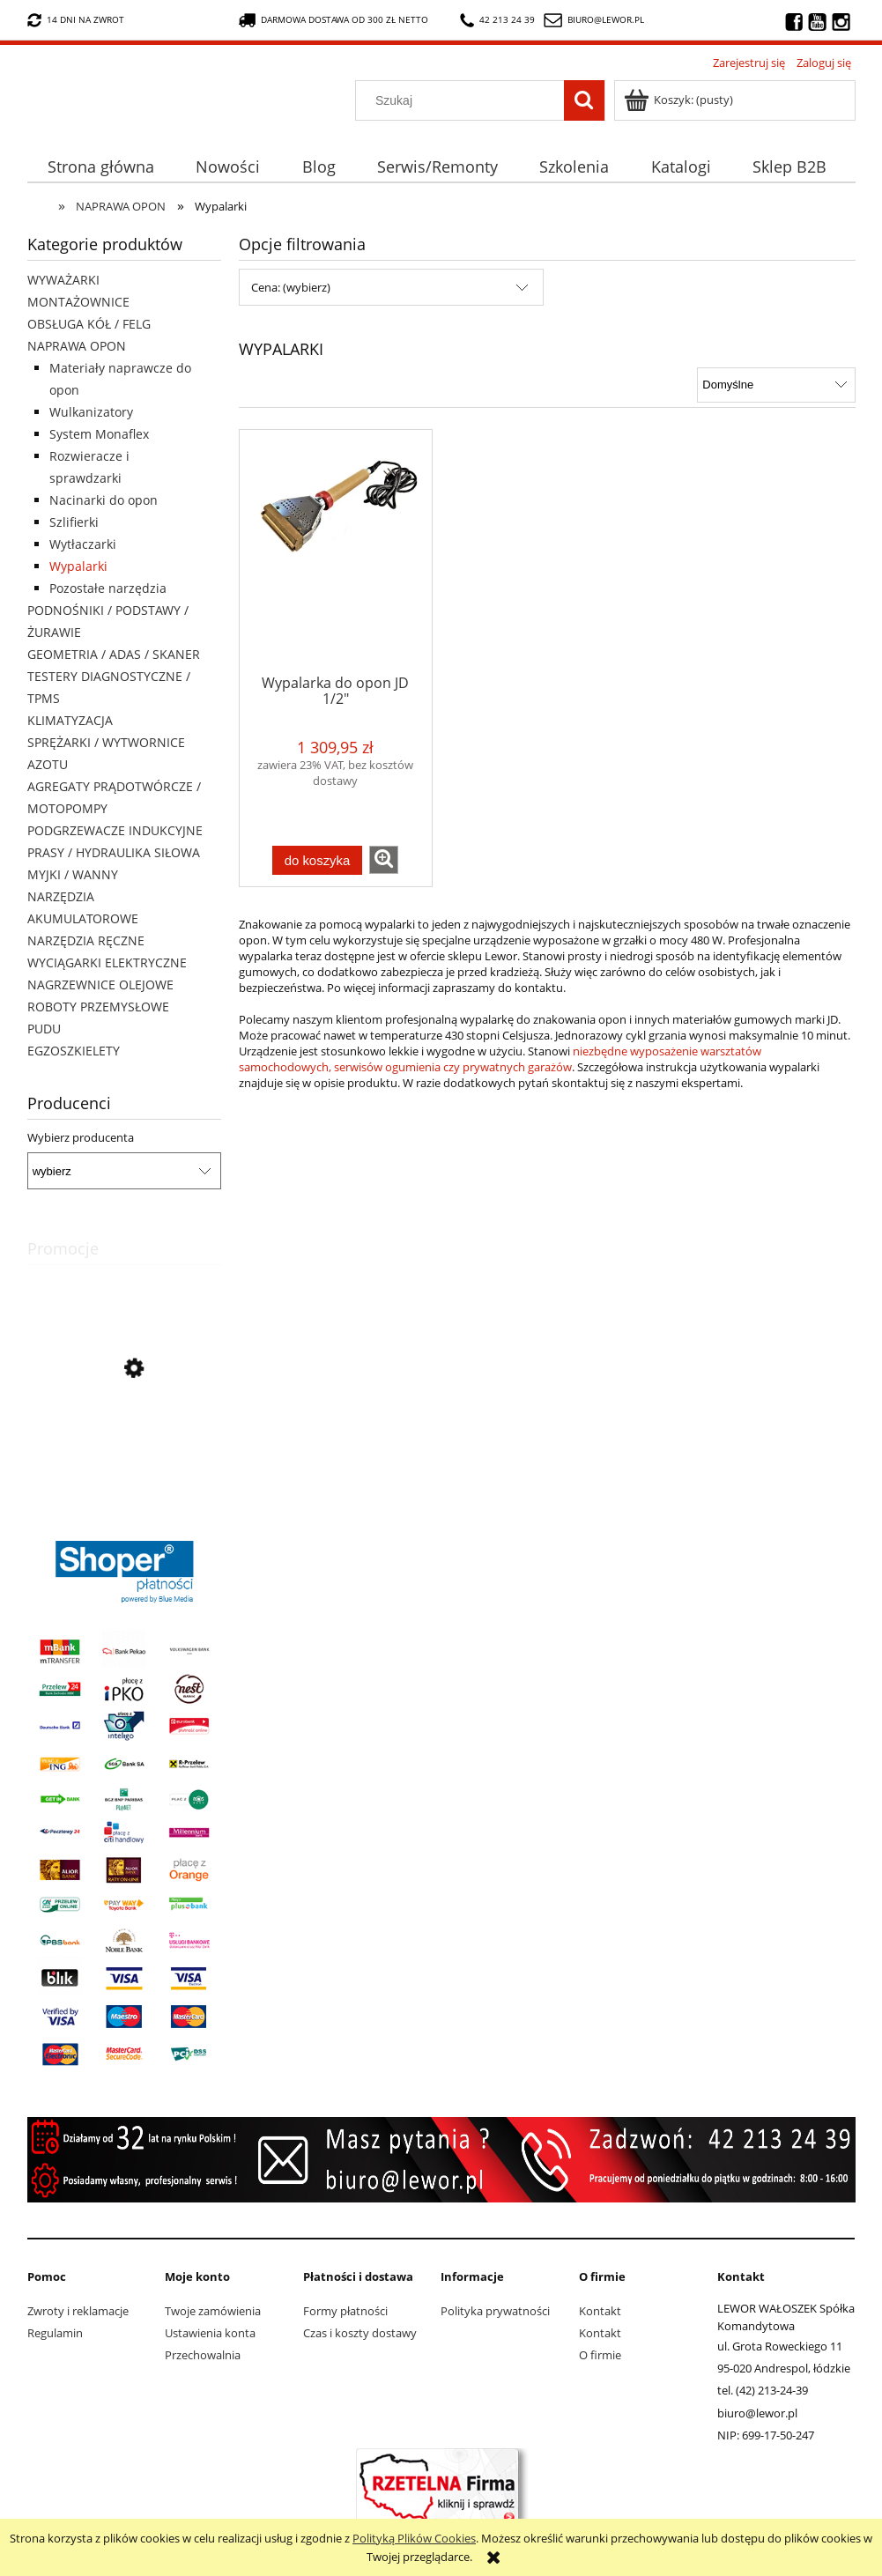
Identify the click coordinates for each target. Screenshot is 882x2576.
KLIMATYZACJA (70, 720)
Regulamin (55, 2333)
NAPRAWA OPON (76, 345)
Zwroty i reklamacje (78, 2311)
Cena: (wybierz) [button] (290, 287)
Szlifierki (74, 522)
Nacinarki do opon (103, 500)
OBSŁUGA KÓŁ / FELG (89, 323)
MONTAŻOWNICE (78, 301)
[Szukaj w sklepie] (463, 100)
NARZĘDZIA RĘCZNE (86, 940)
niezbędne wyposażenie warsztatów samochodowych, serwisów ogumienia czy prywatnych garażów (500, 1059)
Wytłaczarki (82, 544)
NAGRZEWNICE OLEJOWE (100, 984)
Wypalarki (78, 566)
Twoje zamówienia (213, 2311)
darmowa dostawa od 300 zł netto (333, 20)
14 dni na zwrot (75, 20)
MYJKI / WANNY (72, 874)
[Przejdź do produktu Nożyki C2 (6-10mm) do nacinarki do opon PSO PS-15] (124, 1448)
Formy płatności (345, 2311)
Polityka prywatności (495, 2311)
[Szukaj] (584, 100)
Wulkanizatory (91, 411)
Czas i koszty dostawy (360, 2333)
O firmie (600, 2355)
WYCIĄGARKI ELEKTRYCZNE (107, 962)
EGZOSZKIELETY (73, 1050)
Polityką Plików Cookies (414, 2538)
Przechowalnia (203, 2355)
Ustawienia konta (210, 2333)
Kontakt (600, 2311)
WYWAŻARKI (63, 279)
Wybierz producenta (80, 1137)
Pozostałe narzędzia (108, 588)
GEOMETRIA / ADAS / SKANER (113, 654)
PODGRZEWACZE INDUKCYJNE (115, 830)
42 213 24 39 (497, 20)
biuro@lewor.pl (605, 19)
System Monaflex (99, 434)
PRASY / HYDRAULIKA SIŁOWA (113, 852)
